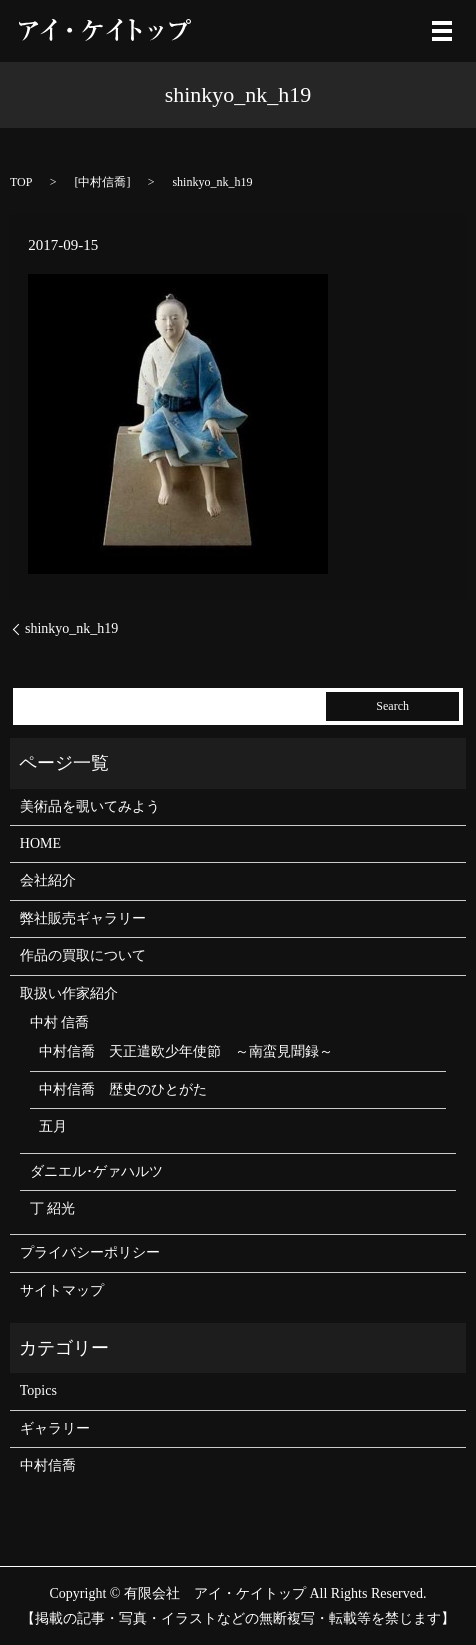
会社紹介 (48, 880)
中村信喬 (102, 182)
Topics (38, 1390)
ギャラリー (55, 1428)
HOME (40, 843)
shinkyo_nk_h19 (71, 628)
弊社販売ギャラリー (83, 918)
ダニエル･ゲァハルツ (96, 1171)
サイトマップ (62, 1290)
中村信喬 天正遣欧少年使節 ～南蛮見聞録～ (186, 1051)
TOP (21, 182)
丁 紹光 (53, 1208)
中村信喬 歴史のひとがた (123, 1089)
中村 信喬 (60, 1022)
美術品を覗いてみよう (90, 806)
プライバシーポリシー (90, 1252)
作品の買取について (83, 955)
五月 (53, 1126)
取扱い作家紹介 (69, 993)
